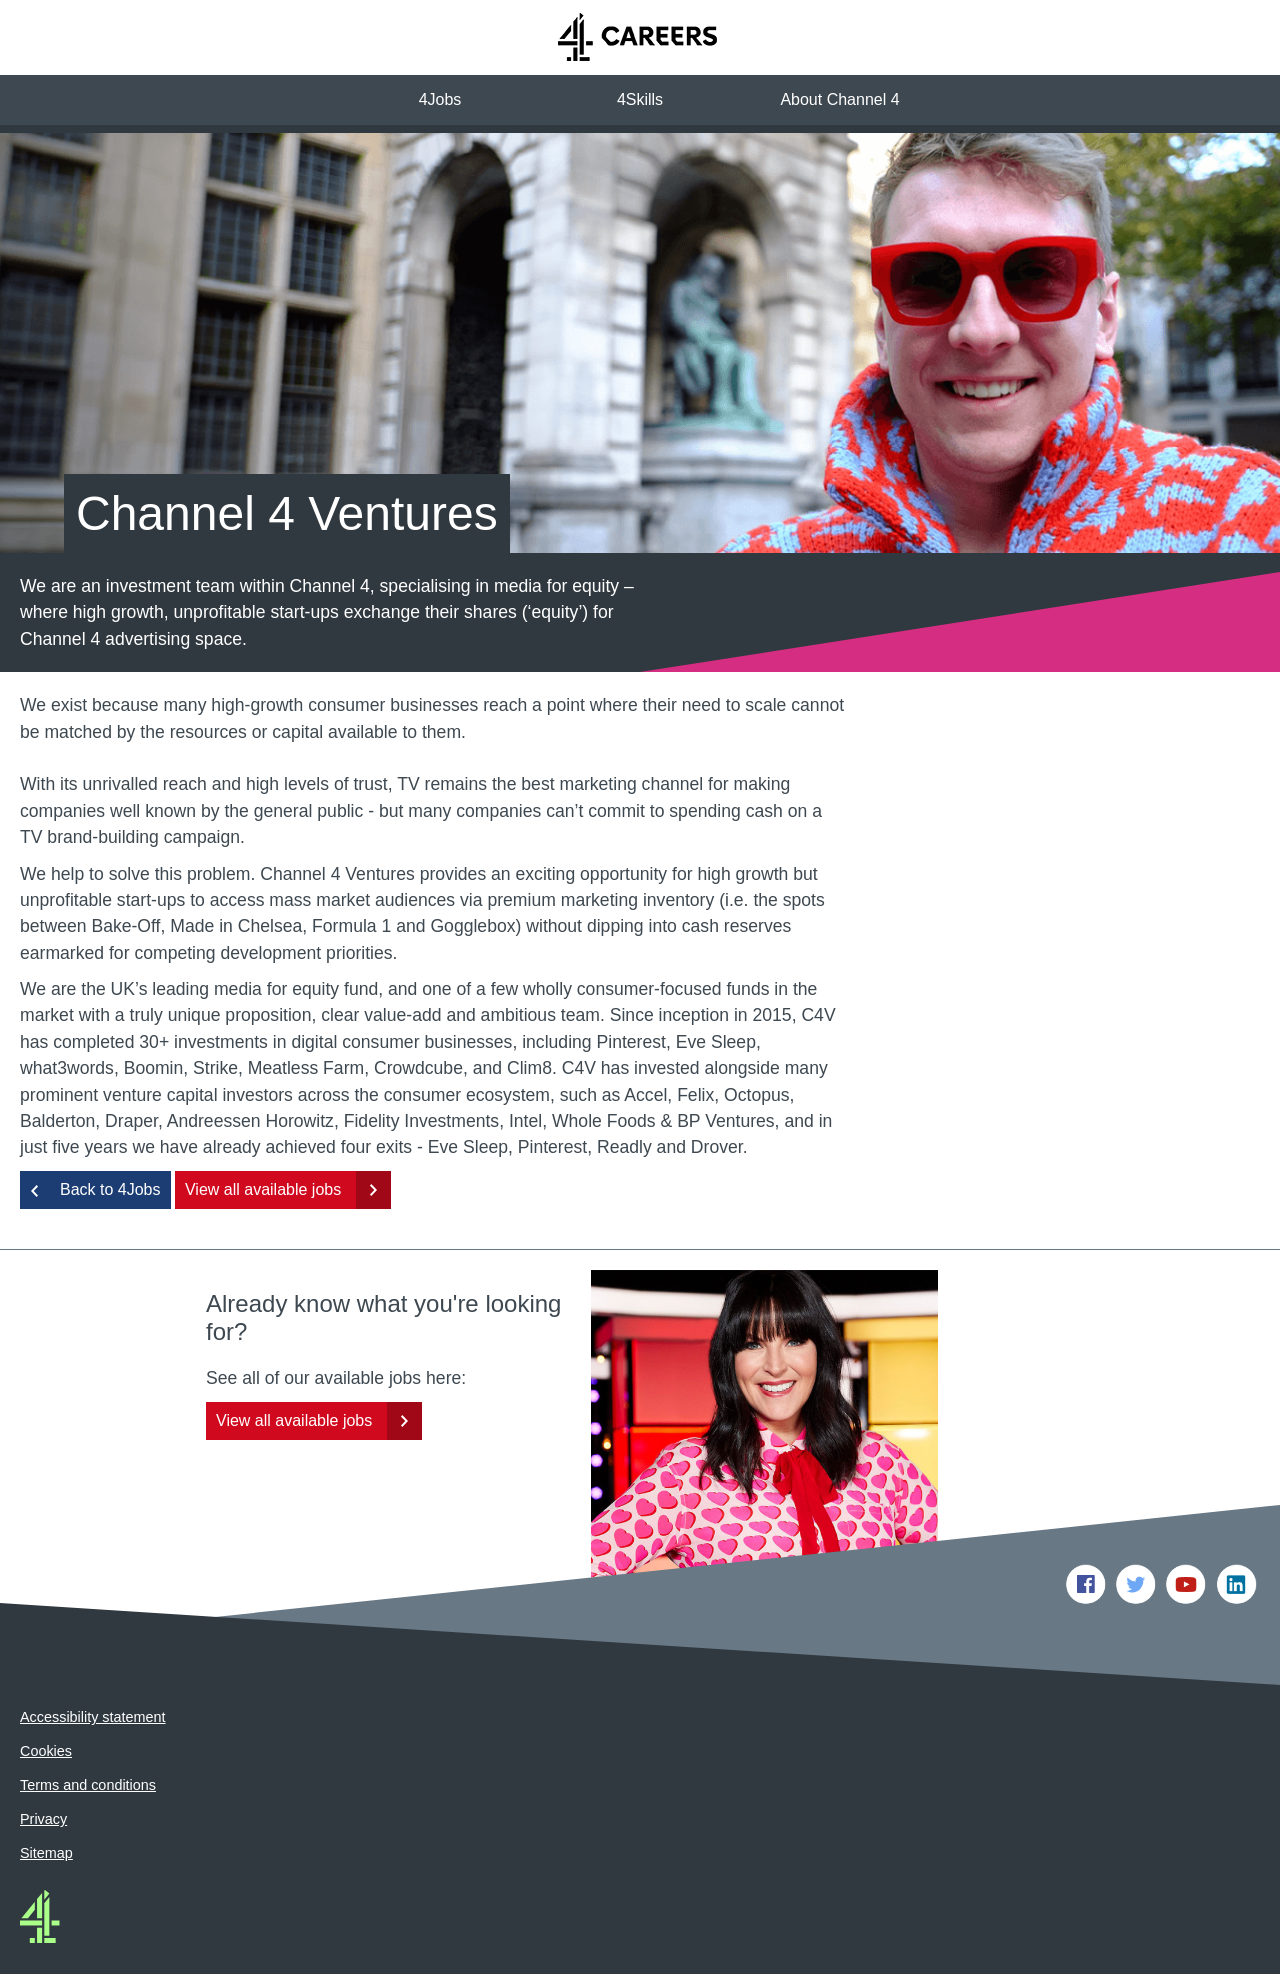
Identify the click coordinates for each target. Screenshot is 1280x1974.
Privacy (43, 1769)
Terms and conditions (88, 1735)
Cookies (46, 1701)
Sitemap (46, 1803)
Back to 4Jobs (110, 1139)
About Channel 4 (839, 99)
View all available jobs (263, 1139)
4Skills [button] (640, 99)
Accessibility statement (93, 1667)
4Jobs (440, 99)
